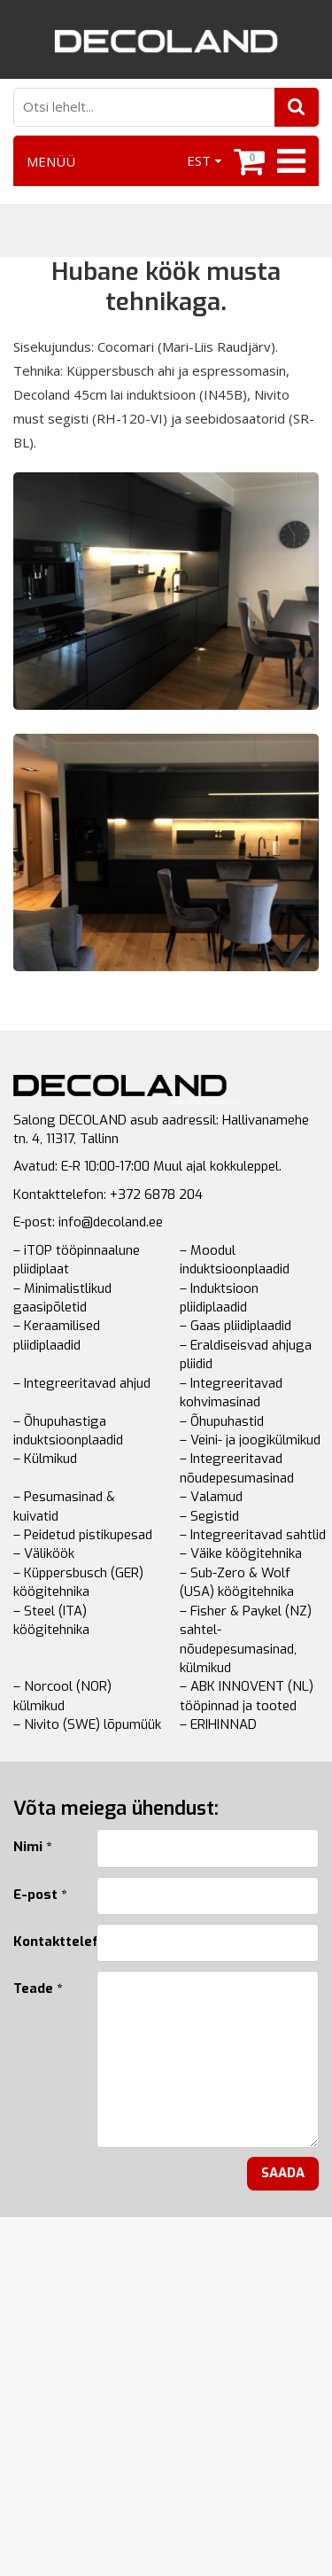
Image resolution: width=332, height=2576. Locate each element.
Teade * (37, 1988)
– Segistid (209, 1516)
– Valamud (211, 1497)
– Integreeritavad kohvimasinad (231, 1392)
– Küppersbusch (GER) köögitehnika (78, 1582)
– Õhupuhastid (222, 1421)
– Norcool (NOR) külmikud (62, 1695)
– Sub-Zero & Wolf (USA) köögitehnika (237, 1582)
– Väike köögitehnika (241, 1553)
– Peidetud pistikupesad (82, 1535)
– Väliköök (43, 1553)
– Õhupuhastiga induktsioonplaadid (68, 1431)
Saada (283, 2173)
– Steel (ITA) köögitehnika (51, 1620)
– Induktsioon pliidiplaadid (219, 1298)
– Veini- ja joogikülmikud (250, 1440)
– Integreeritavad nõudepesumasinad (237, 1468)
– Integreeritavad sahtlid (253, 1535)
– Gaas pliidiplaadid (235, 1326)
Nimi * (32, 1847)
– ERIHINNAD (218, 1724)
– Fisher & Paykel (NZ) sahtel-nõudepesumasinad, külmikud (246, 1639)
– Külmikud (45, 1458)
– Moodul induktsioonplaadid (235, 1259)
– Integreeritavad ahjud (82, 1383)
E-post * (39, 1894)
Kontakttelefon (41, 1941)
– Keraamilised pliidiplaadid (56, 1335)
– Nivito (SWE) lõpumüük (87, 1724)
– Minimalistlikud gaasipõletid (62, 1298)
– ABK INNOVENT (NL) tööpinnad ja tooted (246, 1695)
